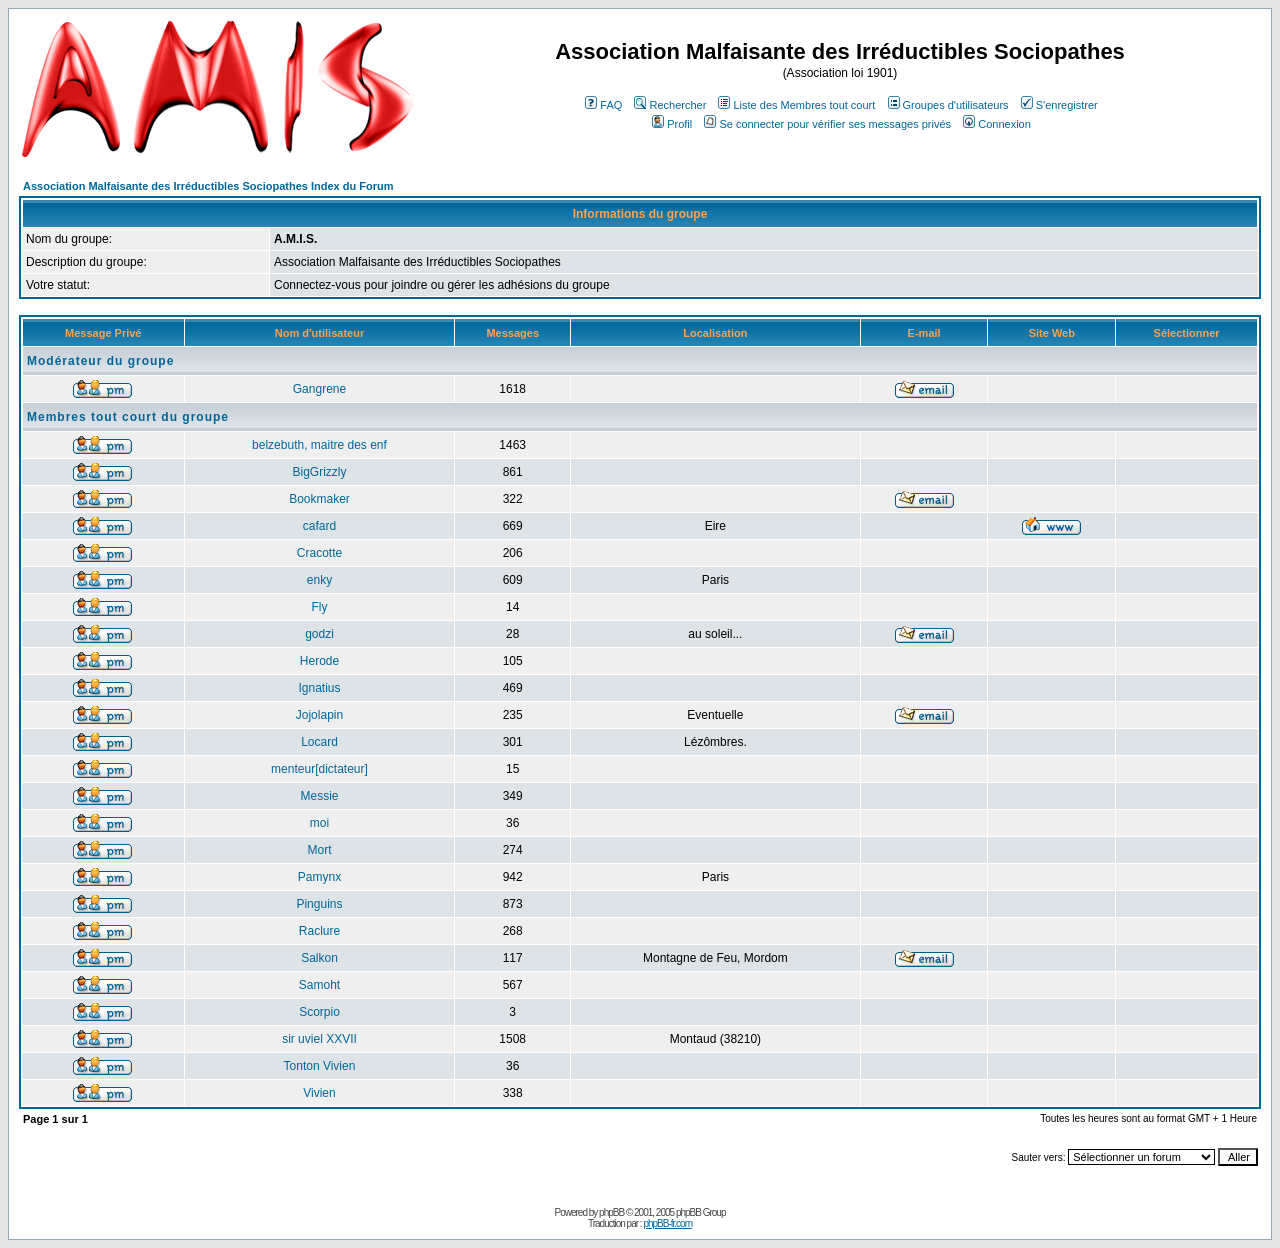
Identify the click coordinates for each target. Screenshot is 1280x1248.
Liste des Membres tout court (796, 105)
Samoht (319, 985)
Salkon (319, 958)
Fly (319, 607)
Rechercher (670, 105)
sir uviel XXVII (319, 1039)
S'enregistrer (1059, 105)
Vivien (319, 1093)
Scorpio (319, 1012)
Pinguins (319, 904)
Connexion (997, 124)
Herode (319, 661)
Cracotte (319, 553)
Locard (319, 742)
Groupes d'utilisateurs (948, 105)
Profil (672, 124)
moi (319, 823)
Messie (319, 796)
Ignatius (319, 688)
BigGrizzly (319, 472)
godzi (319, 634)
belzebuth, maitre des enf (319, 445)
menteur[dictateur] (319, 769)
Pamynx (319, 877)
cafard (319, 526)
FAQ (603, 105)
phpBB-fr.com (667, 1223)
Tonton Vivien (320, 1066)
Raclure (319, 931)
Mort (319, 850)
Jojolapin (319, 715)
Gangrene (319, 389)
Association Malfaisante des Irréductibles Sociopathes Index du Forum (208, 186)
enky (319, 580)
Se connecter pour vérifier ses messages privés (827, 124)
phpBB (611, 1212)
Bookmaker (319, 499)
